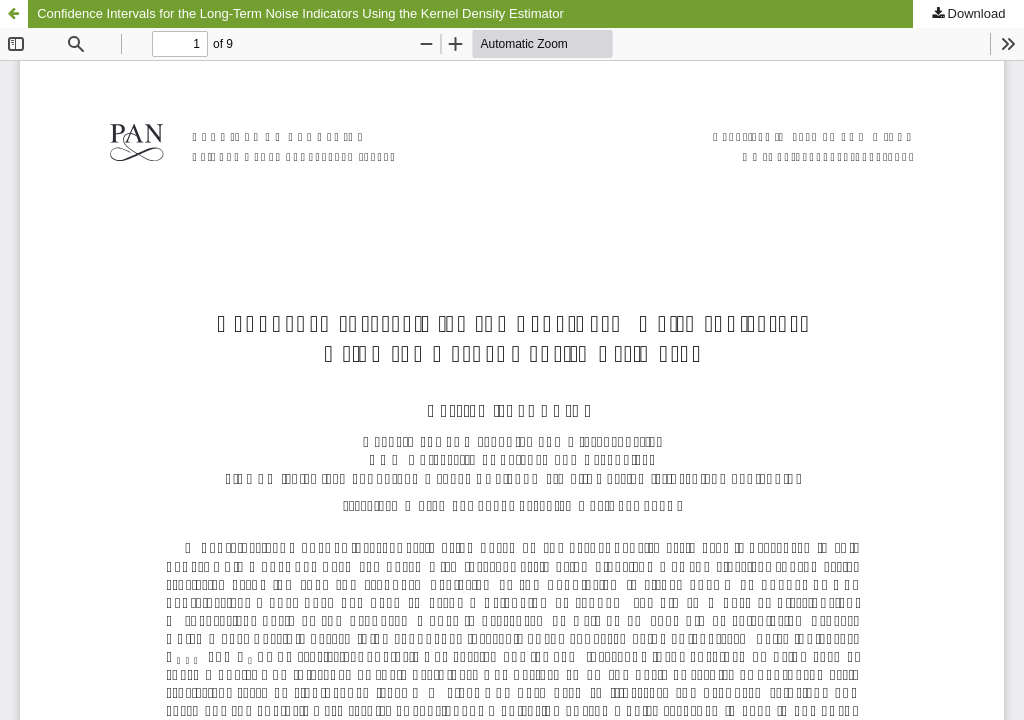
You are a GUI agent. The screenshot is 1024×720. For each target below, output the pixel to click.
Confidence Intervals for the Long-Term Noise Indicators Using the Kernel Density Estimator (300, 13)
